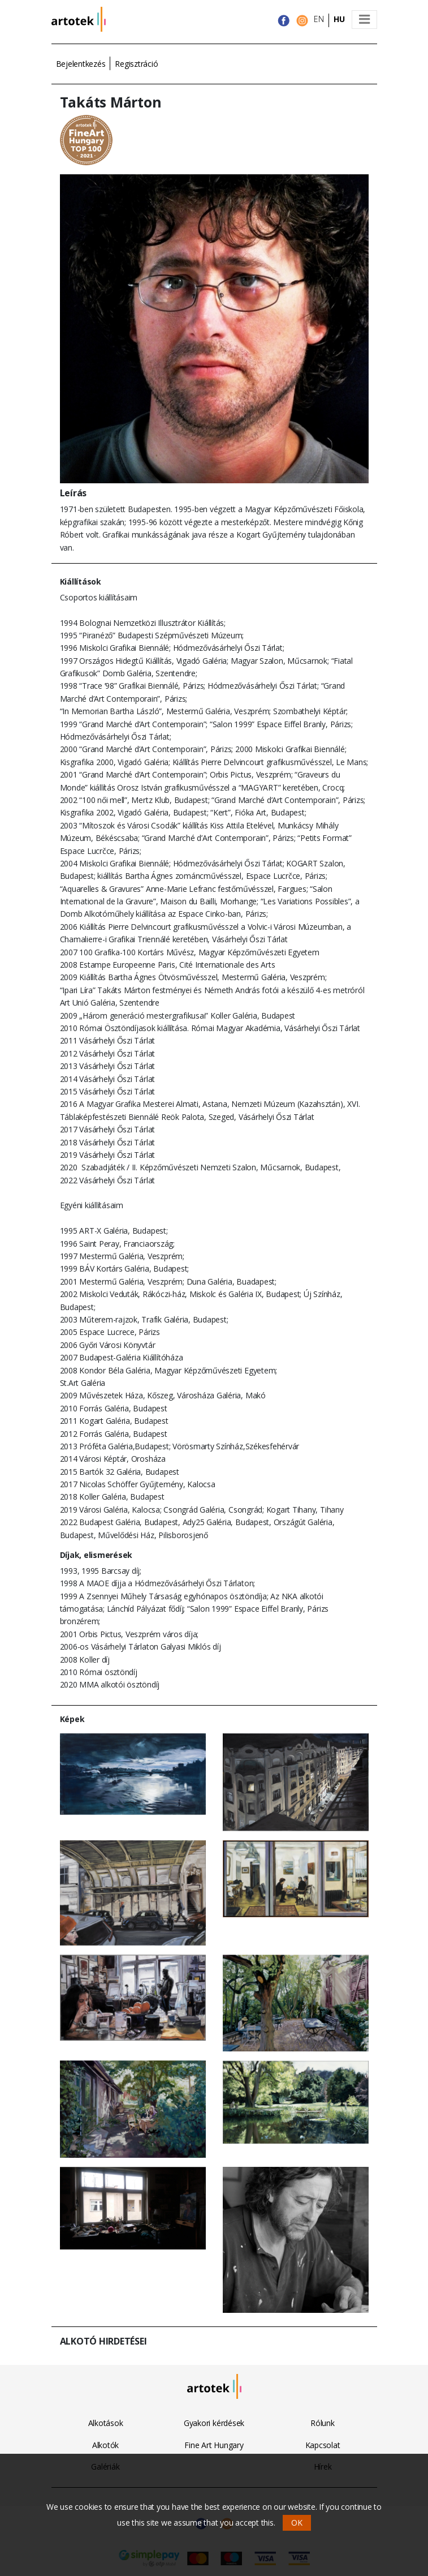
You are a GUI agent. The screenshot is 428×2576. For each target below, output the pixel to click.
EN (319, 19)
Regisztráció (136, 63)
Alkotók (105, 2445)
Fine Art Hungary (213, 2445)
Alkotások (105, 2423)
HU (339, 19)
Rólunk (322, 2423)
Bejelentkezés (81, 63)
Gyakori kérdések (214, 2423)
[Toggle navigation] (364, 19)
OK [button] (296, 2522)
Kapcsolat (322, 2445)
